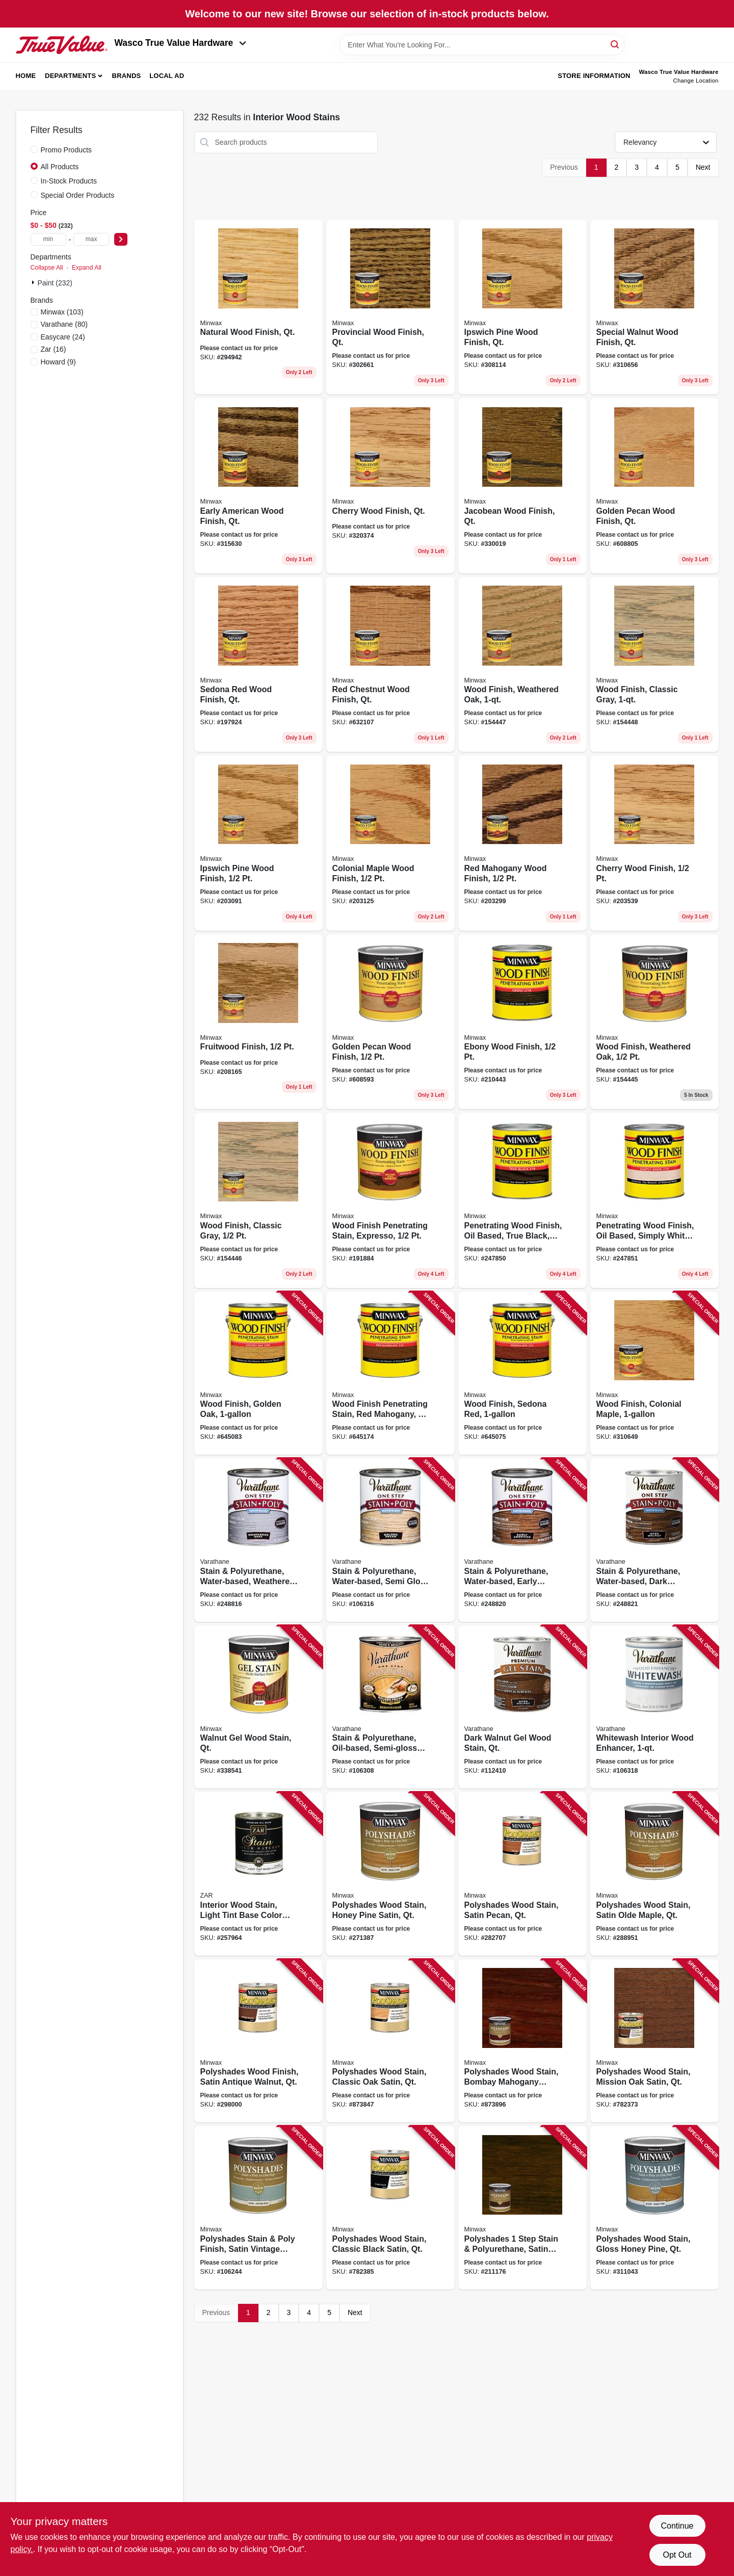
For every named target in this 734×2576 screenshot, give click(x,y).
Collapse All (47, 267)
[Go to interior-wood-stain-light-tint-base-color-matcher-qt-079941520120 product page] (258, 1874)
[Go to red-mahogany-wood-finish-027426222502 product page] (522, 843)
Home (26, 76)
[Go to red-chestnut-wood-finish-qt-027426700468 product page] (390, 664)
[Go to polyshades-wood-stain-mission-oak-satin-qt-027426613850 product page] (654, 2041)
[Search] (615, 44)
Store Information (594, 76)
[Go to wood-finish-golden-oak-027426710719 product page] (258, 1373)
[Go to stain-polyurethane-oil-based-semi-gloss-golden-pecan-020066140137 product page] (390, 1707)
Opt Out (677, 2555)
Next (703, 167)
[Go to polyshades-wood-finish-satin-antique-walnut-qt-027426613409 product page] (258, 2041)
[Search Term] (482, 45)
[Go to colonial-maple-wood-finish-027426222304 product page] (390, 843)
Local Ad (166, 76)
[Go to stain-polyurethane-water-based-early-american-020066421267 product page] (522, 1540)
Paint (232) (55, 283)
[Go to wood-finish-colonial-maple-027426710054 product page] (654, 1373)
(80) (64, 324)
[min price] (48, 239)
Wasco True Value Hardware (181, 43)
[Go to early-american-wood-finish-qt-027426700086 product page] (258, 485)
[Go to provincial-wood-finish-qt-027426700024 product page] (390, 307)
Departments (70, 76)
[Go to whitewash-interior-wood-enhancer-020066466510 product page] (654, 1707)
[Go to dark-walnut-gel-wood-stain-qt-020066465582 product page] (522, 1707)
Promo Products (66, 149)
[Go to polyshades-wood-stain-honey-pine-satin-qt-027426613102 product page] (390, 1874)
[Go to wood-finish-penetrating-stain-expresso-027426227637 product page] (390, 1200)
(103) (62, 312)
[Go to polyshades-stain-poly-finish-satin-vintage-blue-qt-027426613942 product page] (258, 2208)
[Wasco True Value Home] (62, 45)
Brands (126, 76)
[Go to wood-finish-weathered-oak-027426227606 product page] (654, 1022)
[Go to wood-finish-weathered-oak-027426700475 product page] (522, 664)
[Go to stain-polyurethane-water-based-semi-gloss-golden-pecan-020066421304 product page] (390, 1540)
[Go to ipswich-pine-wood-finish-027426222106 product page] (258, 843)
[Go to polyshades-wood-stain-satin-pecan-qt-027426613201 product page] (522, 1874)
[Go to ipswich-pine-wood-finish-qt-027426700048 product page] (522, 307)
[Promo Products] (34, 149)
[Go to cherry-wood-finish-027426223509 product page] (654, 843)
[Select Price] (120, 239)
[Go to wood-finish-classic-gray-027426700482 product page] (654, 664)
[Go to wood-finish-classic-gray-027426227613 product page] (258, 1200)
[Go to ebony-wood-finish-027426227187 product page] (522, 1022)
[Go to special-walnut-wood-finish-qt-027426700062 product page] (654, 307)
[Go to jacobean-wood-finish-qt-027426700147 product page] (522, 485)
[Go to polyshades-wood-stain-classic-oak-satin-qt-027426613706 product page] (390, 2041)
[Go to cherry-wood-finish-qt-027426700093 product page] (390, 485)
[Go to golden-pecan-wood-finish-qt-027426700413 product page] (654, 485)
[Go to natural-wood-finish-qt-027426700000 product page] (258, 307)
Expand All (86, 267)
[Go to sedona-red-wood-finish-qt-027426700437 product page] (258, 664)
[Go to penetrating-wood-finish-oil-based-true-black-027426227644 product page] (522, 1200)
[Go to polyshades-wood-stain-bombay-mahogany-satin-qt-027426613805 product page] (522, 2041)
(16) (53, 349)
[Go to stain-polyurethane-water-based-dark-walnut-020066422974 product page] (654, 1540)
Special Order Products (78, 195)
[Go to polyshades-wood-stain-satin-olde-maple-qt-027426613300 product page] (654, 1874)
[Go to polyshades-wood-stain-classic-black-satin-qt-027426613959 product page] (390, 2208)
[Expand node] (34, 282)
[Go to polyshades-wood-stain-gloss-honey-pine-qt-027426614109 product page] (654, 2208)
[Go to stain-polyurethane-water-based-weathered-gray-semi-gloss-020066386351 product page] (258, 1540)
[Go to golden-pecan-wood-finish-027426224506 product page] (390, 1022)
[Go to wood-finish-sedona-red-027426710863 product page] (522, 1373)
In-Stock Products (69, 180)
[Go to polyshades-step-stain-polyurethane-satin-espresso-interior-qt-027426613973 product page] (522, 2208)
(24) (63, 337)
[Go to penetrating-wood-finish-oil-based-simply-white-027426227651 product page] (654, 1200)
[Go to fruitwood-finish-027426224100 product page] (258, 1022)
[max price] (91, 239)
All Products (60, 166)
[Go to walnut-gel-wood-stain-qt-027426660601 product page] (258, 1707)
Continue (677, 2525)
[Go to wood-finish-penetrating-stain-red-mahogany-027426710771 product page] (390, 1373)
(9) (58, 362)
